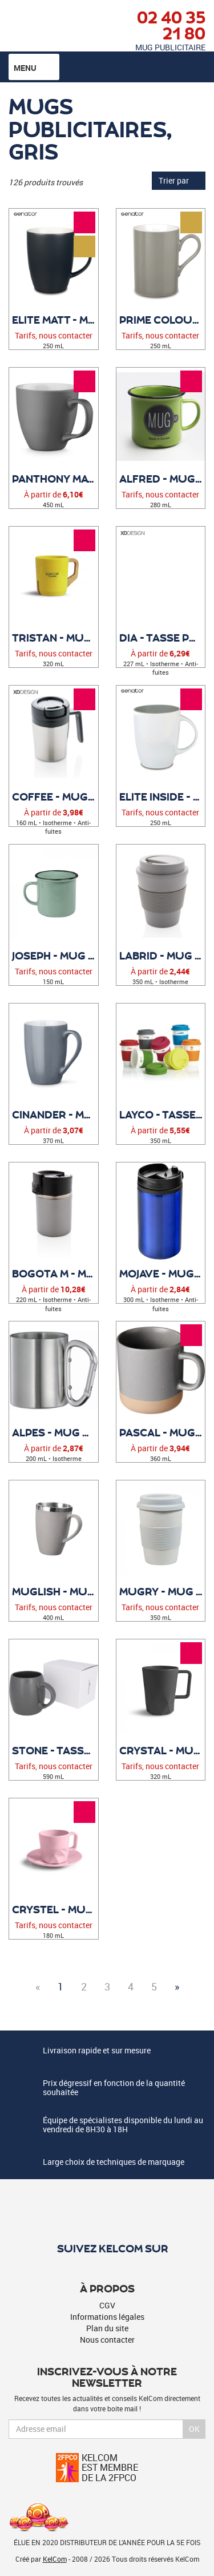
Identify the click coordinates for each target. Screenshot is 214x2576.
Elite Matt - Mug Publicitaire (55, 319)
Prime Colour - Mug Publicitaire (162, 319)
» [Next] (177, 1986)
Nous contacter (107, 2339)
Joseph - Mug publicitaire (55, 955)
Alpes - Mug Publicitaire (55, 1432)
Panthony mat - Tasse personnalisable (55, 478)
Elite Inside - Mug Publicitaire (162, 796)
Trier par (179, 180)
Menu (34, 67)
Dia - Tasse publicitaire (162, 637)
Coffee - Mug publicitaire (55, 796)
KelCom (55, 2558)
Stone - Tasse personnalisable (55, 1750)
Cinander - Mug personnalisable (55, 1114)
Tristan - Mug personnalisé (55, 637)
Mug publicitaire (170, 47)
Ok (194, 2428)
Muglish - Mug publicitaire (55, 1591)
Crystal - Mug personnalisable (162, 1750)
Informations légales (107, 2316)
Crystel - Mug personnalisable (55, 1909)
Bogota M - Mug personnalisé (55, 1273)
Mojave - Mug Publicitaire (162, 1273)
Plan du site (107, 2328)
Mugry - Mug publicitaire (162, 1591)
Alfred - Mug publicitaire (162, 478)
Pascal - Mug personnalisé (162, 1432)
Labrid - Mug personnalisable (162, 955)
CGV (107, 2305)
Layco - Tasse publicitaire (162, 1114)
